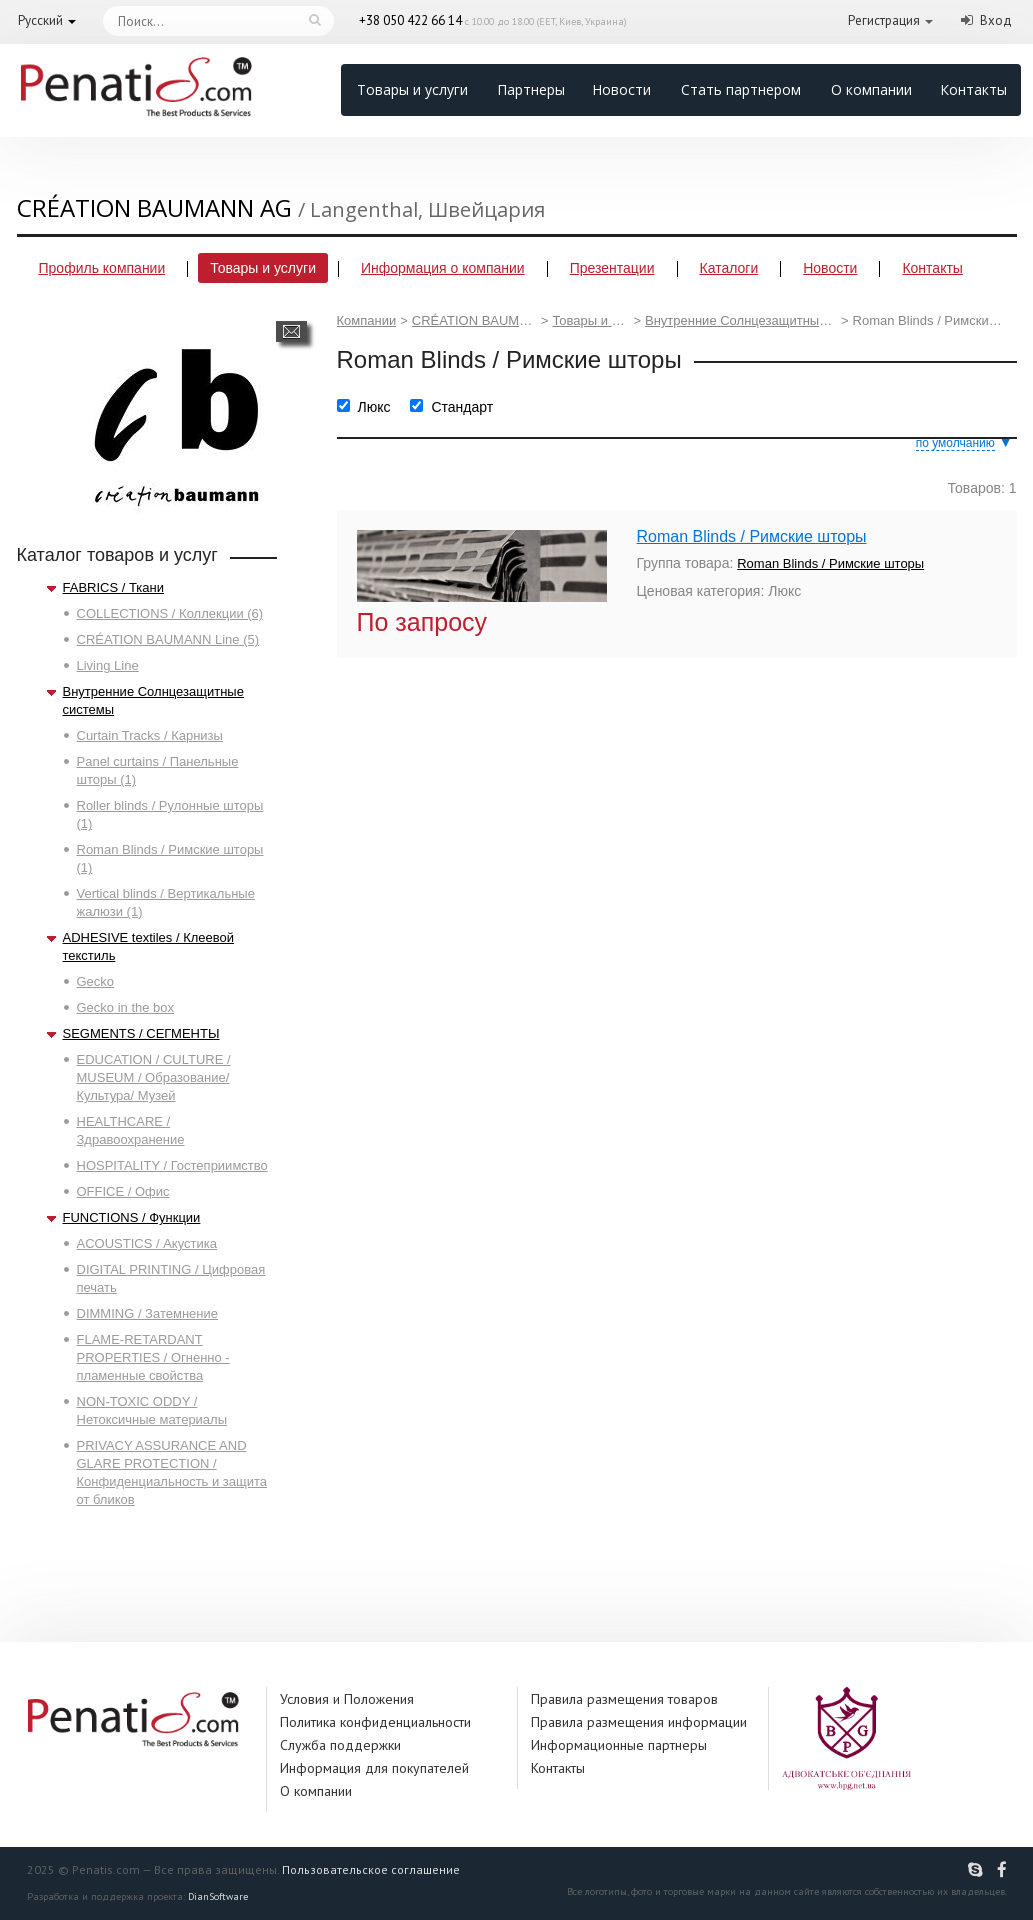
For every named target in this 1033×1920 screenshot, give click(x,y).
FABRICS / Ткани (113, 587)
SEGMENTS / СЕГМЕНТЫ (141, 1033)
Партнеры (531, 89)
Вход (996, 20)
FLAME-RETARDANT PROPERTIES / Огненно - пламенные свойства (153, 1357)
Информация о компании (443, 268)
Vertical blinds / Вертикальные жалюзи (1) (166, 902)
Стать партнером (741, 89)
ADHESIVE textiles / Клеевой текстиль (149, 946)
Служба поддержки (340, 1745)
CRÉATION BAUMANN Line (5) (168, 639)
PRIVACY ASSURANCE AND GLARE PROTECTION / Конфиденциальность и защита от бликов (172, 1472)
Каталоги (729, 268)
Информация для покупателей (374, 1768)
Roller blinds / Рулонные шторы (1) (170, 814)
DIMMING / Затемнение (147, 1313)
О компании (871, 89)
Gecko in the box (126, 1007)
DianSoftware (218, 1896)
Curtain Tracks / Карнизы (150, 735)
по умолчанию (955, 443)
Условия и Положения (347, 1699)
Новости (621, 89)
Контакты (973, 89)
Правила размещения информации (639, 1722)
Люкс (374, 407)
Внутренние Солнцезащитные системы (153, 700)
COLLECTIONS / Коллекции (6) (170, 613)
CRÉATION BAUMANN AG (474, 320)
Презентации (612, 268)
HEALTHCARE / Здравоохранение (131, 1130)
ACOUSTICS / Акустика (147, 1243)
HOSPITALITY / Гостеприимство (172, 1165)
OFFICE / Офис (123, 1191)
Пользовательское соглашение (371, 1869)
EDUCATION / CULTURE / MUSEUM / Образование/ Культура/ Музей (154, 1077)
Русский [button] (40, 20)
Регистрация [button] (884, 20)
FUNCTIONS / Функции (132, 1217)
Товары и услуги (412, 89)
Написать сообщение (291, 331)
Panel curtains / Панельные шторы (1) (158, 770)
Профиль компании (102, 268)
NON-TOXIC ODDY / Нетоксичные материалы (152, 1410)
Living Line (108, 665)
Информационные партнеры (619, 1745)
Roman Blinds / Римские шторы (752, 536)
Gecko (96, 981)
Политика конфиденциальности (375, 1722)
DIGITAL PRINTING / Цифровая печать (171, 1278)
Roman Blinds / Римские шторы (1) (170, 858)
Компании (367, 320)
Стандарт (462, 407)
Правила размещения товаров (624, 1699)
